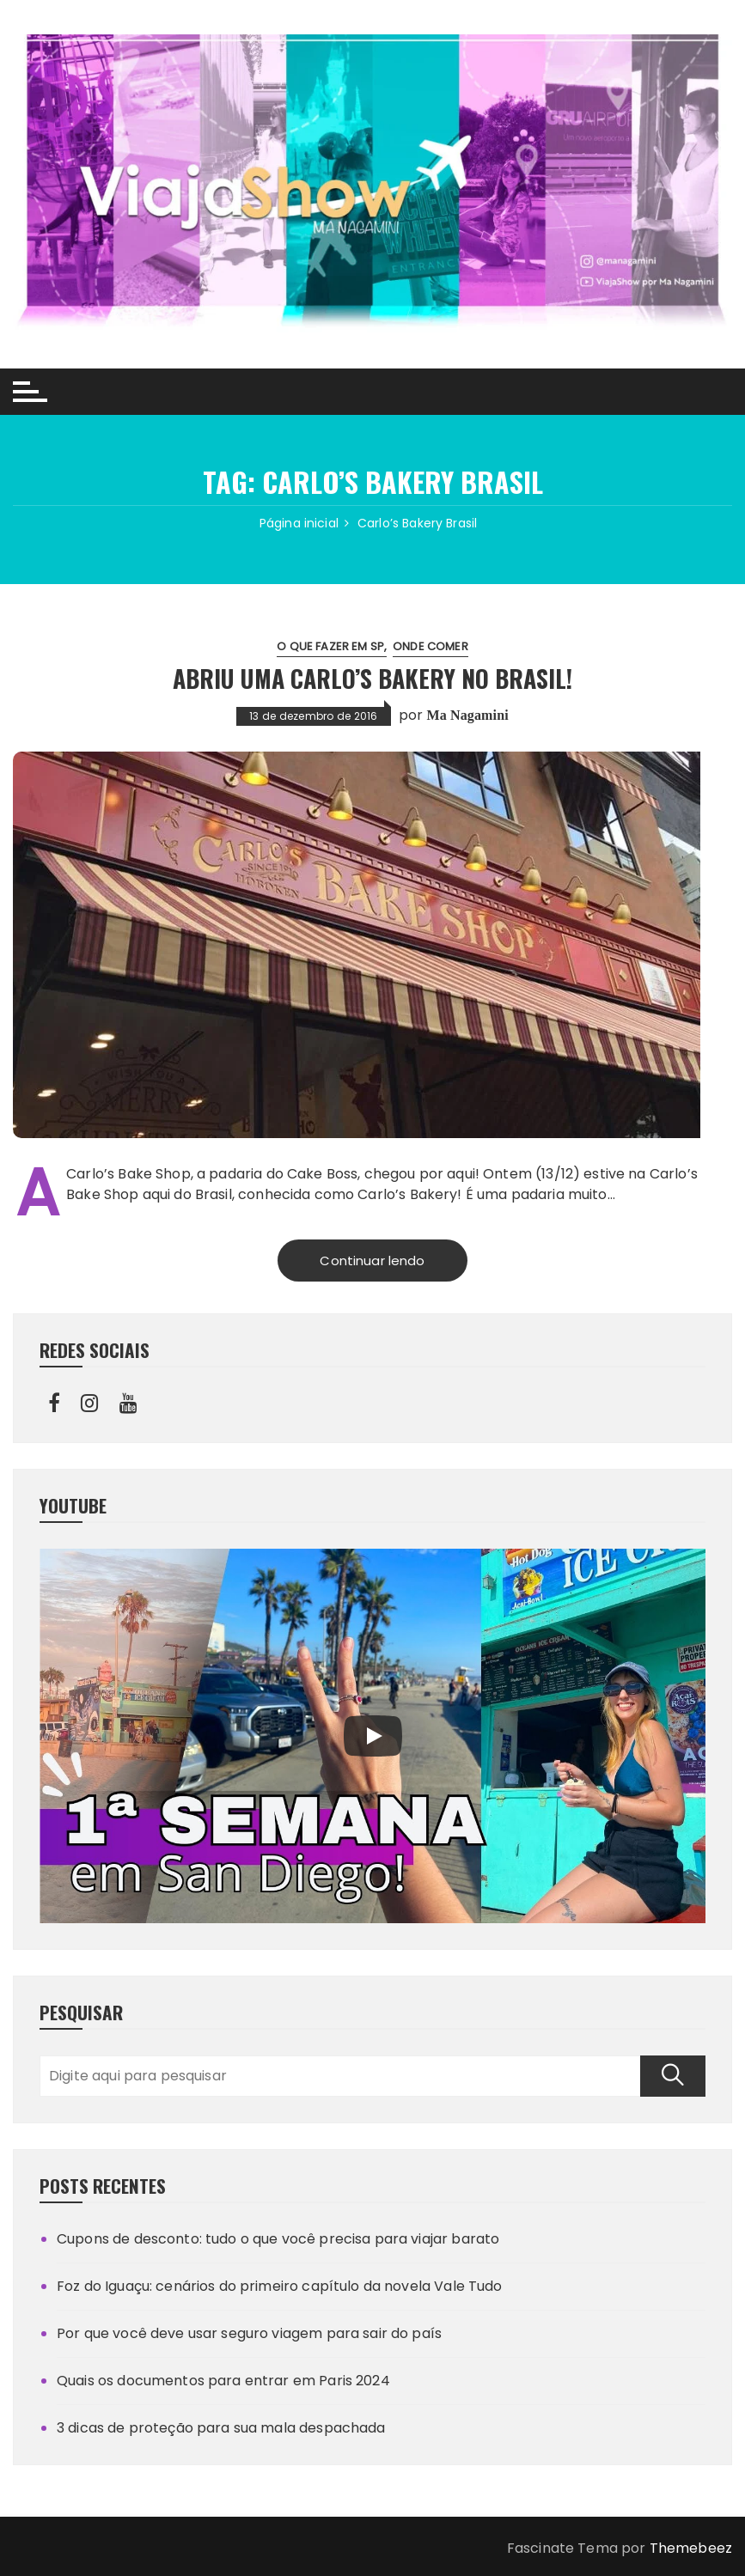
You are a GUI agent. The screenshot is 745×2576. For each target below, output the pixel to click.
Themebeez (691, 2548)
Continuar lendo (372, 1260)
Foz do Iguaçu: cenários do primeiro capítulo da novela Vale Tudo (280, 2286)
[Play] (373, 1736)
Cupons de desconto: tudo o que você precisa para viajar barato (278, 2239)
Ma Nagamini (467, 715)
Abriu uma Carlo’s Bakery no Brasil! (372, 678)
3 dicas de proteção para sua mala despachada (221, 2428)
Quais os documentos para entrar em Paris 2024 (223, 2380)
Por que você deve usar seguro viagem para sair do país (249, 2333)
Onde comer (430, 646)
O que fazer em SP (330, 646)
